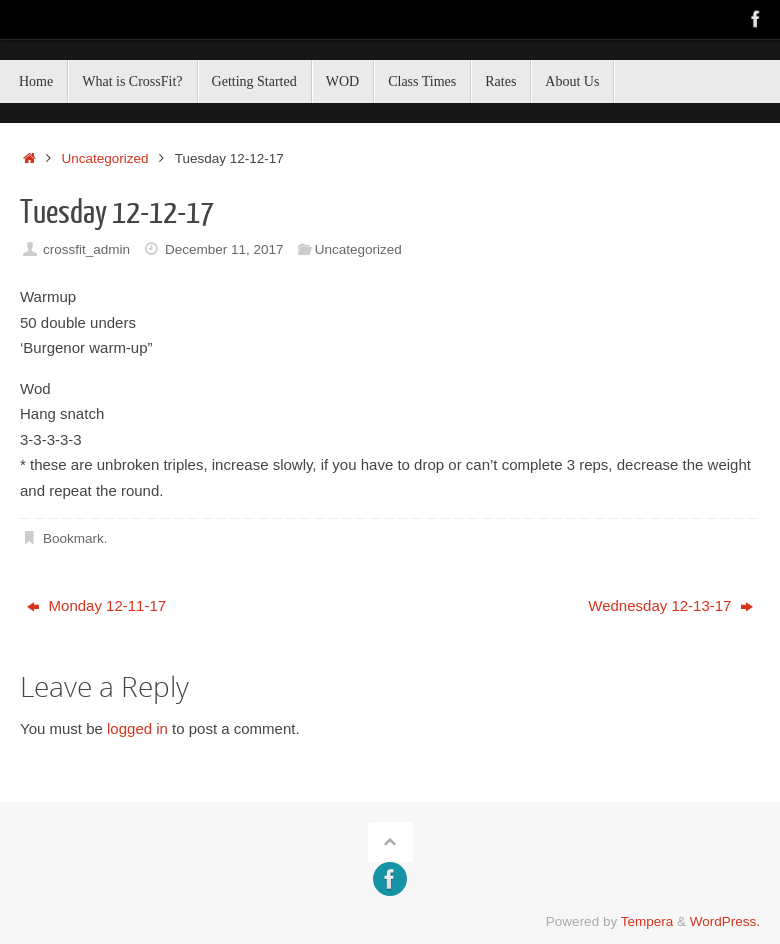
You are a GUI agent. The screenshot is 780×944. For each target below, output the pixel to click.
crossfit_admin (86, 249)
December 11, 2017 (224, 249)
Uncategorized (105, 158)
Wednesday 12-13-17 (670, 605)
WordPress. (725, 921)
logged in (137, 728)
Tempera (647, 921)
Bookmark (73, 538)
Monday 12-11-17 (96, 605)
